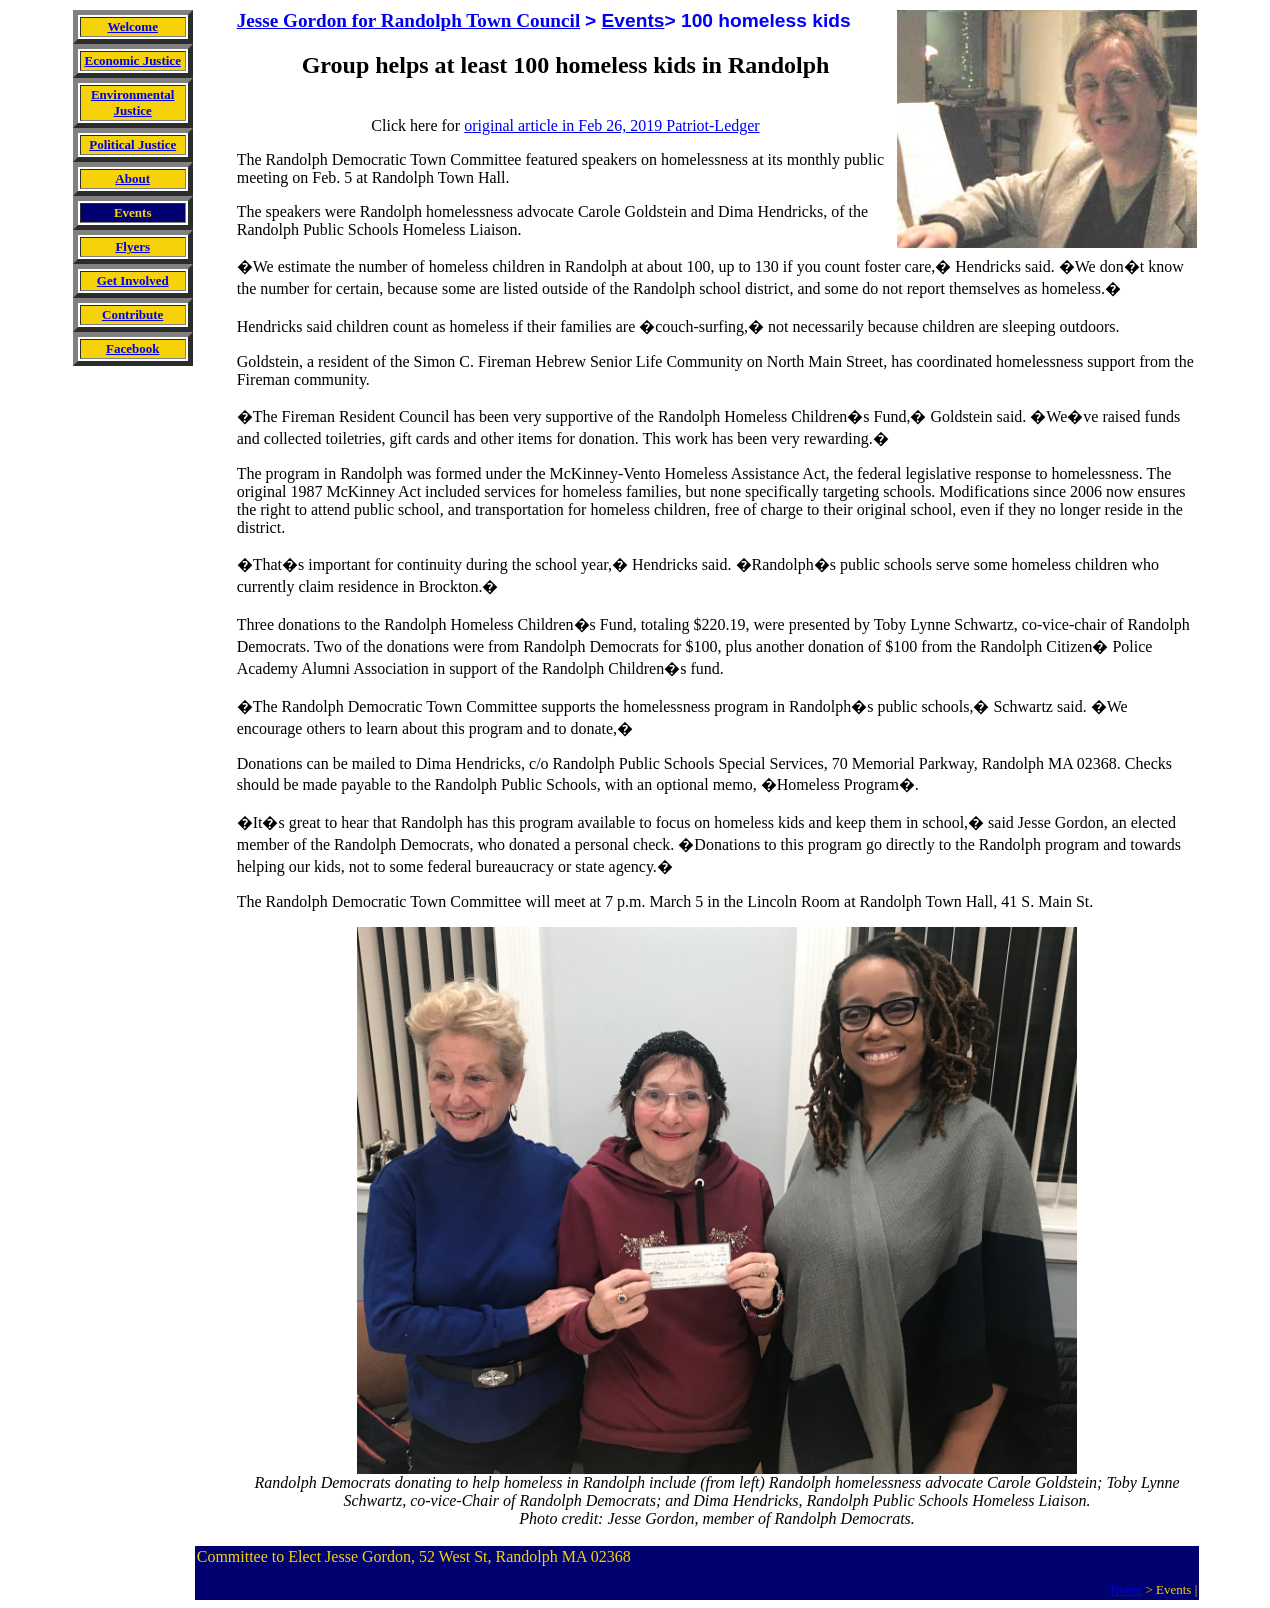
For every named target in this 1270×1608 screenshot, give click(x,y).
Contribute (132, 314)
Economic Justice (133, 60)
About (132, 178)
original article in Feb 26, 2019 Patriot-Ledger (611, 125)
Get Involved (133, 280)
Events (633, 20)
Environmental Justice (133, 102)
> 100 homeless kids (757, 20)
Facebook (132, 348)
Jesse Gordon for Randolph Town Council (409, 20)
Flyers (132, 246)
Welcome (132, 26)
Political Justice (132, 144)
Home (1126, 1589)
